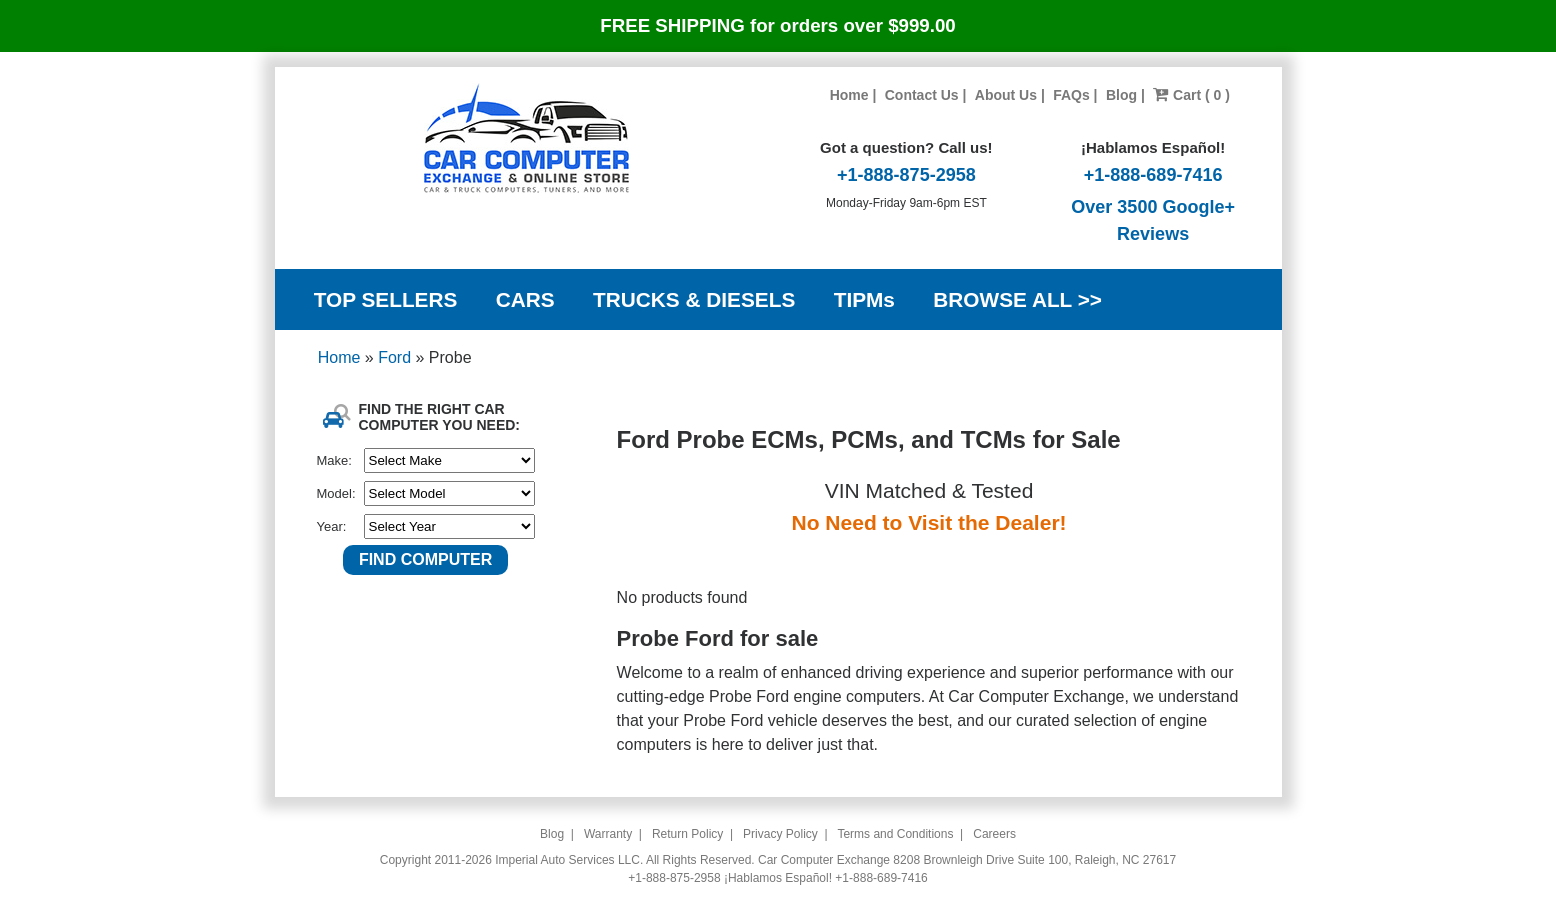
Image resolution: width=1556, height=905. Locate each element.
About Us (1006, 95)
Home (849, 95)
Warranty (608, 834)
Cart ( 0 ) (1191, 95)
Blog (1121, 95)
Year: (332, 526)
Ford (396, 357)
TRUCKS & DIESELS (694, 299)
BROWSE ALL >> (1017, 299)
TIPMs (864, 299)
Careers (994, 834)
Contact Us (922, 95)
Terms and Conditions (895, 834)
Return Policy (687, 834)
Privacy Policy (780, 834)
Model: (336, 493)
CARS (525, 299)
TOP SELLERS (386, 299)
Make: (334, 460)
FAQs (1071, 95)
